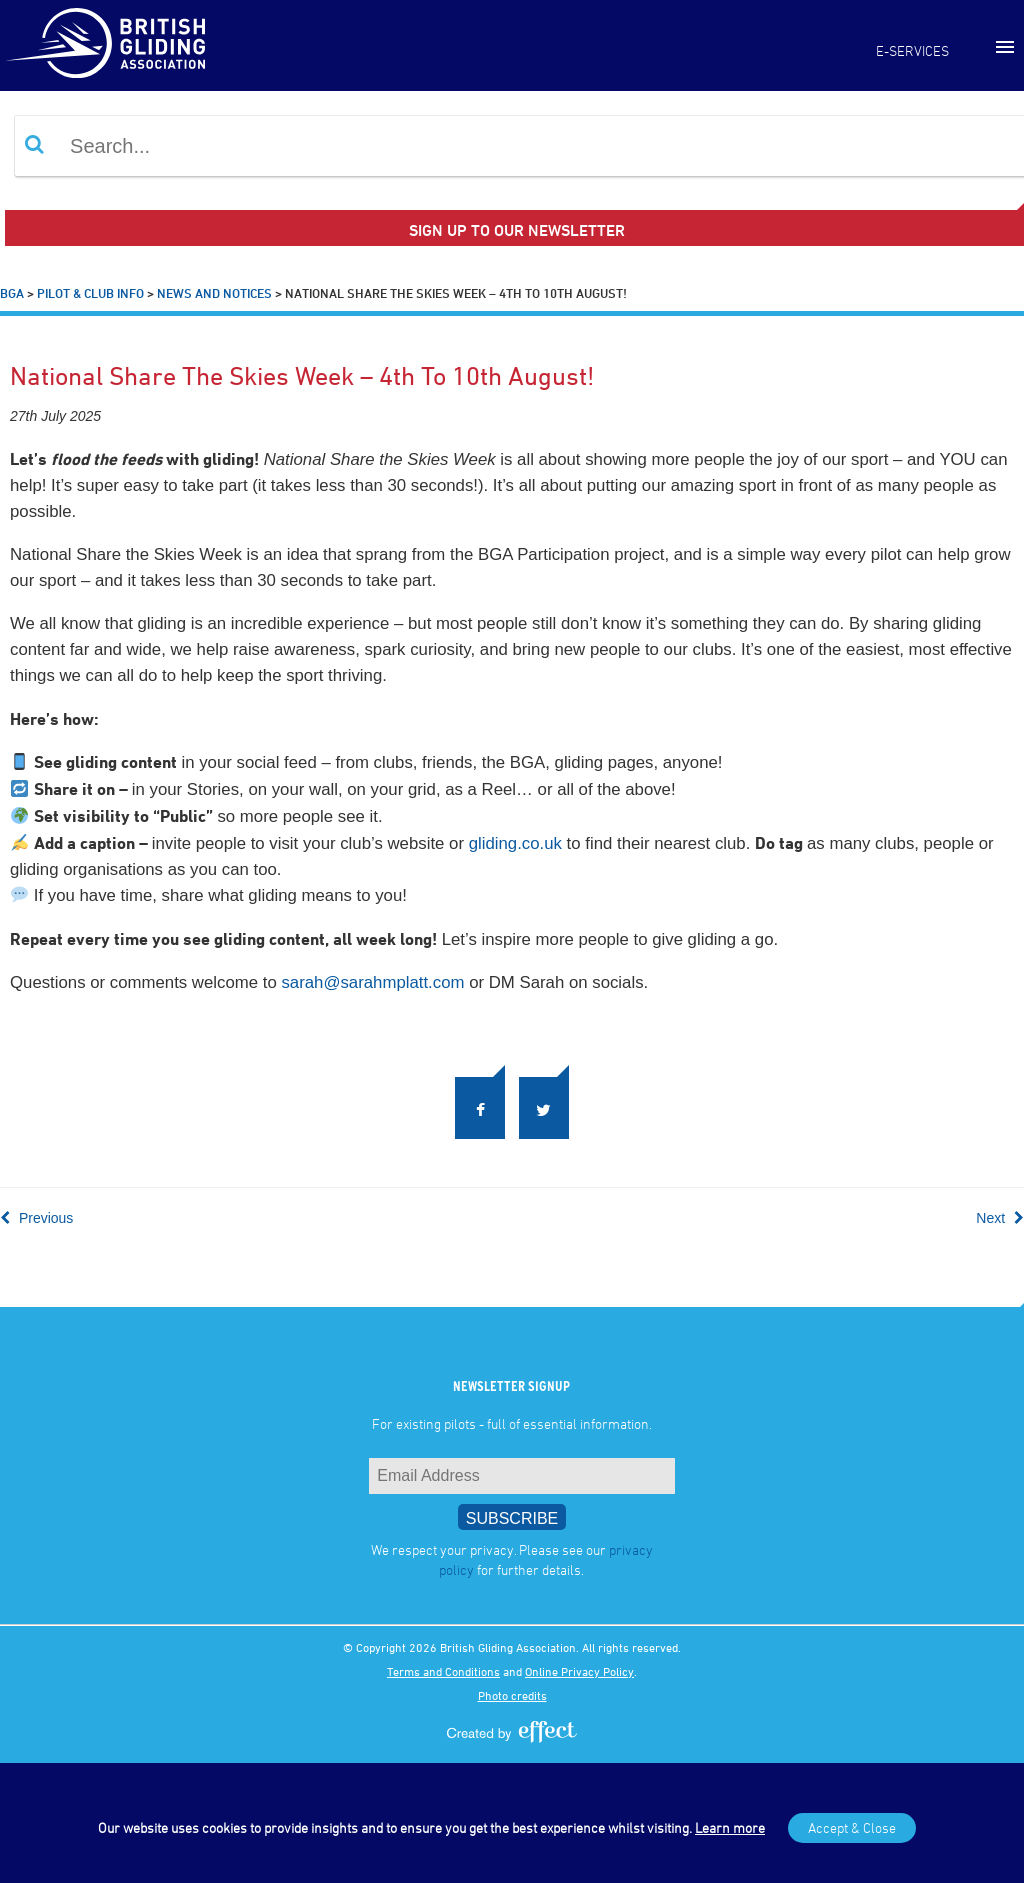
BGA (12, 293)
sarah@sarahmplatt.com (372, 982)
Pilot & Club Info (90, 293)
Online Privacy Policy (579, 1671)
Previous (36, 1218)
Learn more (730, 1827)
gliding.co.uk (515, 843)
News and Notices (214, 293)
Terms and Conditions (443, 1671)
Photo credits (512, 1695)
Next (1000, 1218)
